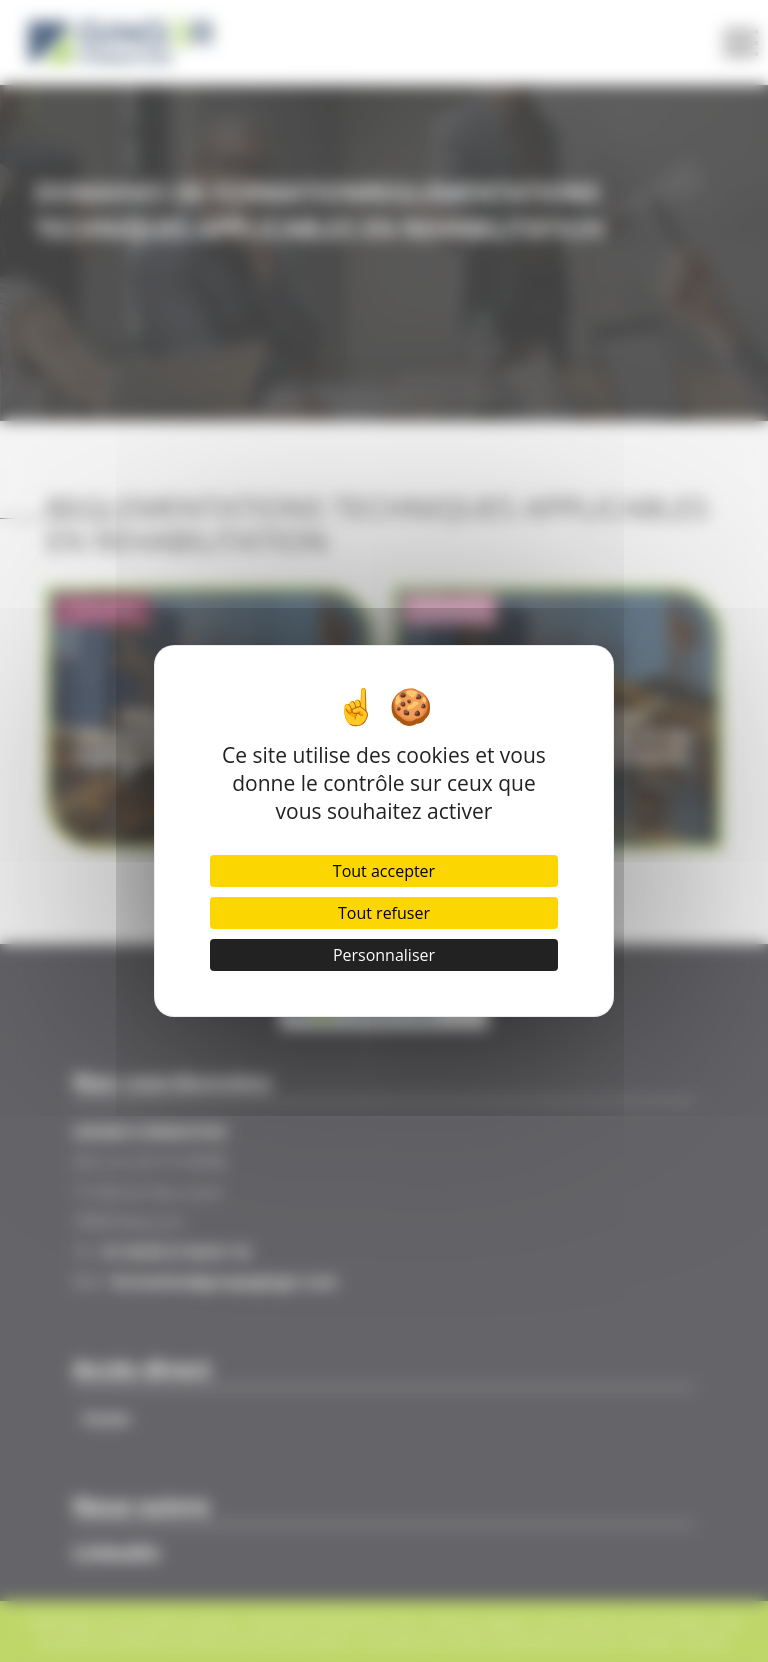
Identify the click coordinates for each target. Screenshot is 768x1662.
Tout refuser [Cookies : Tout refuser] (384, 913)
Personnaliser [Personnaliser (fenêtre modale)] (384, 955)
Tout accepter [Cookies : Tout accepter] (384, 871)
